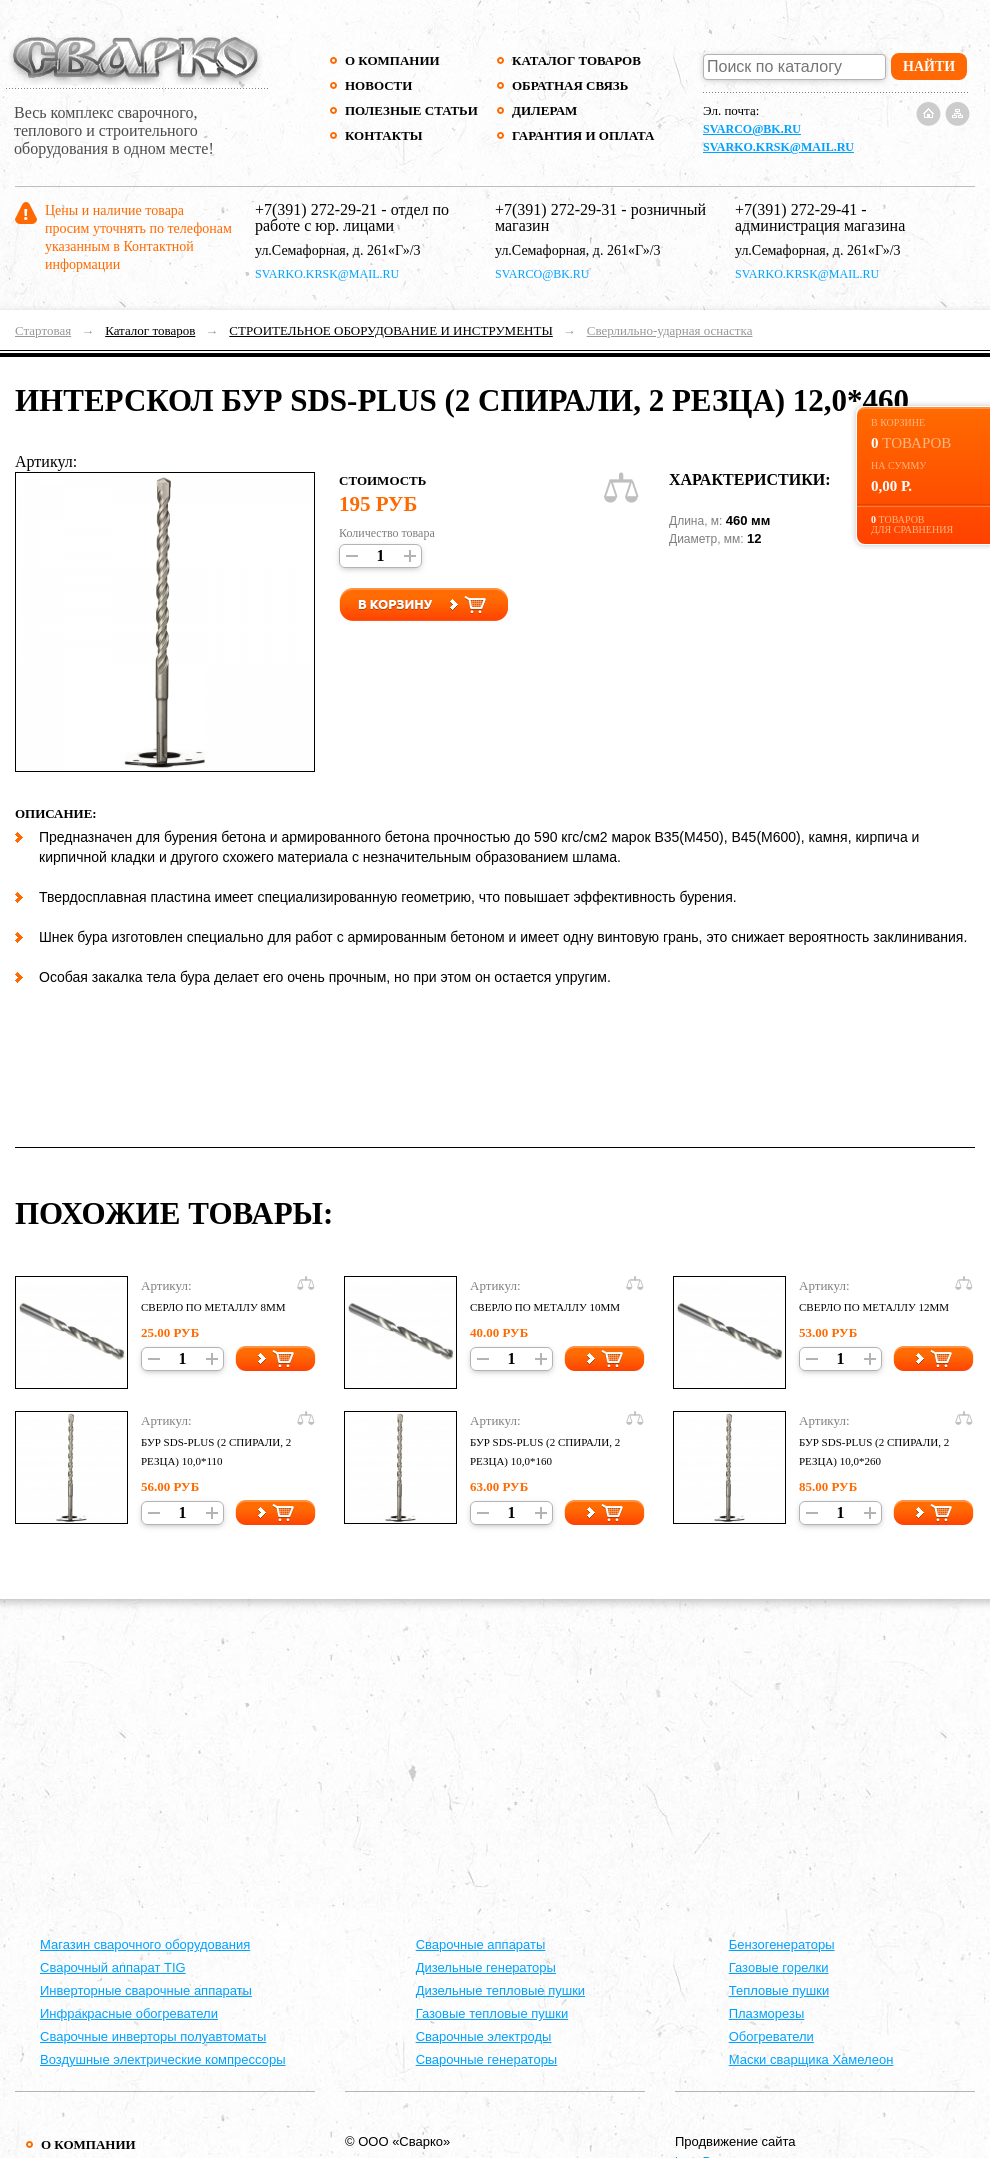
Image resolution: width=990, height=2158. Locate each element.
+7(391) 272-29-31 (556, 209)
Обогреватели (771, 2036)
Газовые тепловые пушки (492, 2013)
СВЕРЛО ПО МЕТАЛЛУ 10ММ (545, 1307)
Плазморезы (767, 2013)
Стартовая (43, 330)
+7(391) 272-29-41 (796, 209)
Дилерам (544, 110)
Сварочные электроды (484, 2036)
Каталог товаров (576, 60)
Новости (378, 85)
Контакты (384, 135)
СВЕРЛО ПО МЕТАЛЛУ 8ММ (213, 1307)
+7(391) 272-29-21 (316, 209)
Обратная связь (570, 85)
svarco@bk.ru (752, 129)
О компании (392, 60)
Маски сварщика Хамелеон (811, 2059)
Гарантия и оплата (582, 135)
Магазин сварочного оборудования (145, 1944)
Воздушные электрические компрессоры (163, 2059)
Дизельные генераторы (486, 1967)
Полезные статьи (411, 110)
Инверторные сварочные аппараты (146, 1990)
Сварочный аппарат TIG (113, 1967)
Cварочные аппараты (481, 1944)
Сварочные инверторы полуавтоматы (153, 2036)
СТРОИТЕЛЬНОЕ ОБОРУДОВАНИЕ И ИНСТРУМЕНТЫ (390, 330)
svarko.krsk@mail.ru (778, 147)
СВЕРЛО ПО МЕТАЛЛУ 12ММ (874, 1307)
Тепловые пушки (779, 1990)
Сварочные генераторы (487, 2059)
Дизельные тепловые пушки (500, 1990)
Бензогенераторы (782, 1944)
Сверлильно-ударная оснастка (670, 330)
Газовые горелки (779, 1967)
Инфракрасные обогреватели (129, 2013)
